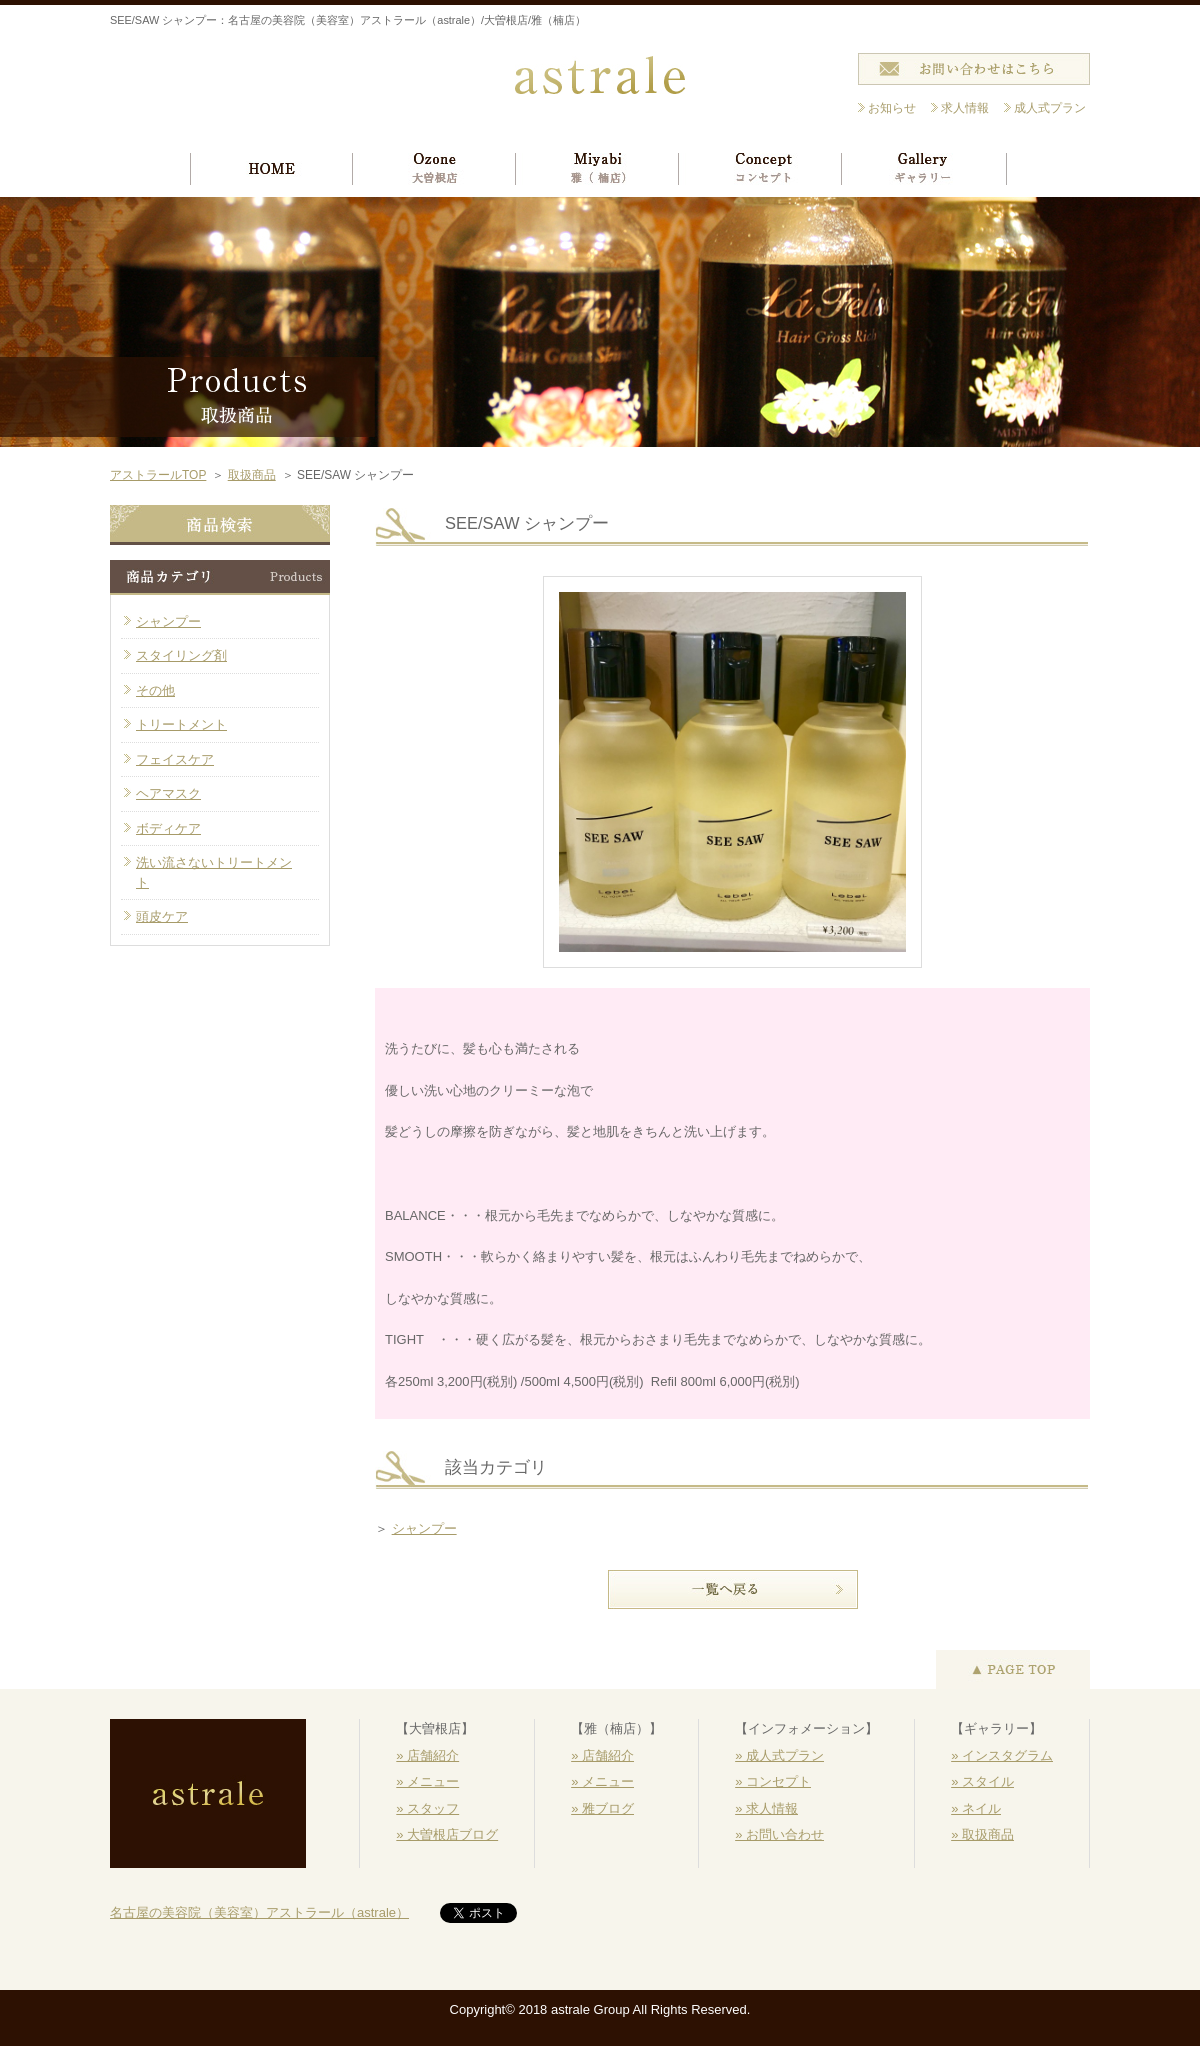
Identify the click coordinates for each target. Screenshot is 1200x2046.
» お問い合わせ (779, 1834)
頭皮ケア (162, 916)
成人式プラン (1050, 108)
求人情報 (965, 108)
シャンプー (424, 1528)
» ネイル (976, 1808)
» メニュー (427, 1781)
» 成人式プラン (779, 1755)
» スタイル (982, 1781)
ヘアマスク (168, 793)
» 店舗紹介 (427, 1755)
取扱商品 (252, 475)
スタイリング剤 (181, 655)
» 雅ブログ (602, 1808)
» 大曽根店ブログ (447, 1834)
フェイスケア (175, 759)
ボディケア (168, 828)
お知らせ (892, 108)
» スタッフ (427, 1808)
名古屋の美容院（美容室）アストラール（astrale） (259, 1912)
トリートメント (181, 724)
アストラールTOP (158, 475)
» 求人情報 (766, 1808)
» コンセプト (773, 1781)
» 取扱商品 (982, 1834)
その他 (155, 690)
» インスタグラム (1002, 1755)
